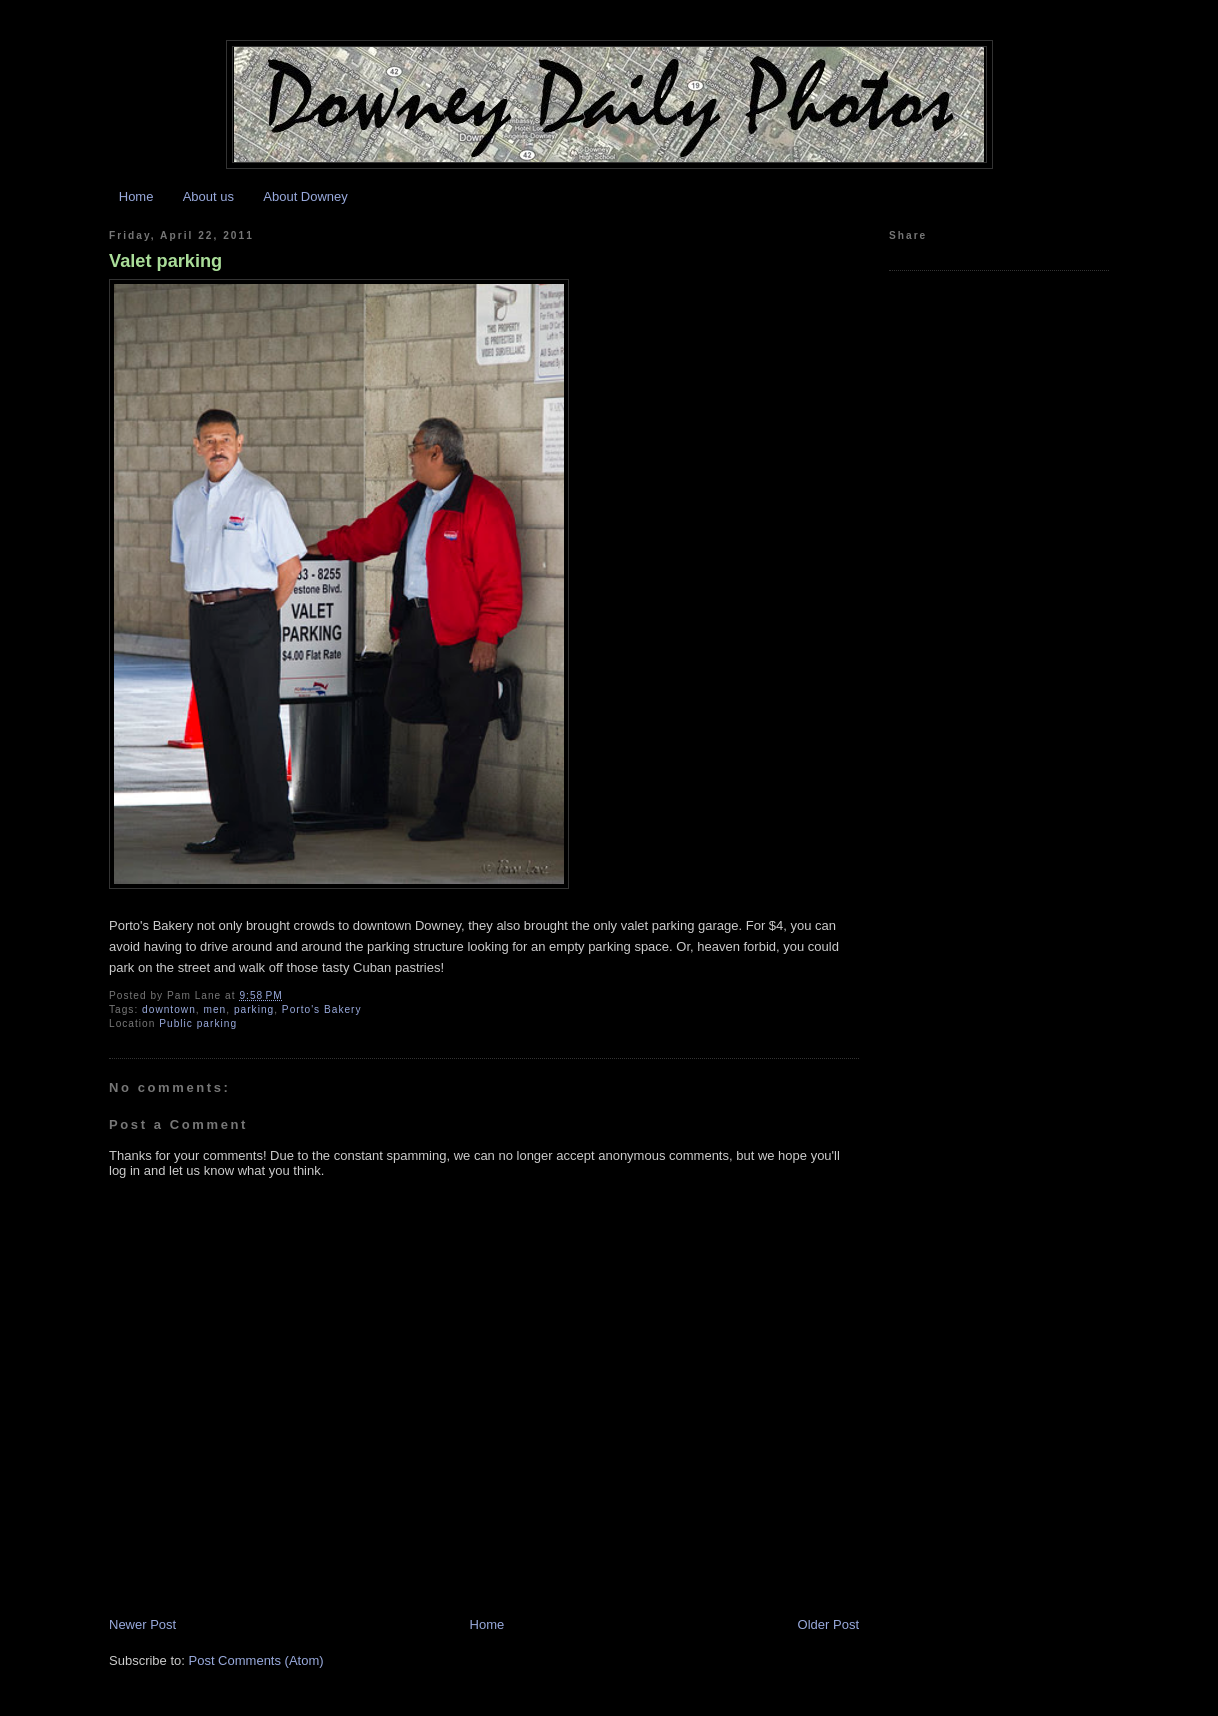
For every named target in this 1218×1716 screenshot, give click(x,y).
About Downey (305, 196)
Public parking (198, 1023)
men (214, 1009)
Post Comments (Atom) (256, 1660)
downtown (169, 1009)
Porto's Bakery (322, 1009)
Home (136, 196)
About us (208, 196)
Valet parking (165, 261)
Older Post (828, 1624)
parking (254, 1009)
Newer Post (142, 1624)
